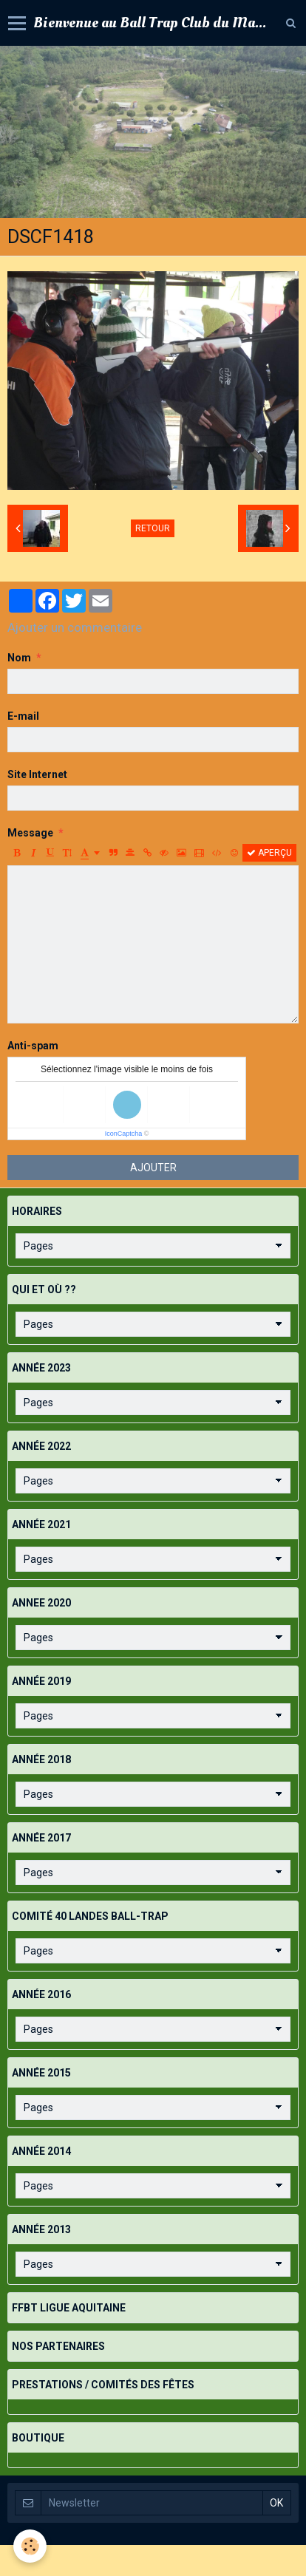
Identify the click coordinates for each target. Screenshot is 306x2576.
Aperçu (269, 853)
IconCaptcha (124, 1133)
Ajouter (153, 1167)
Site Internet (37, 774)
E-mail (23, 716)
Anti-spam (32, 1046)
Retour (152, 528)
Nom (19, 658)
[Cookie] (30, 2546)
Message (30, 833)
